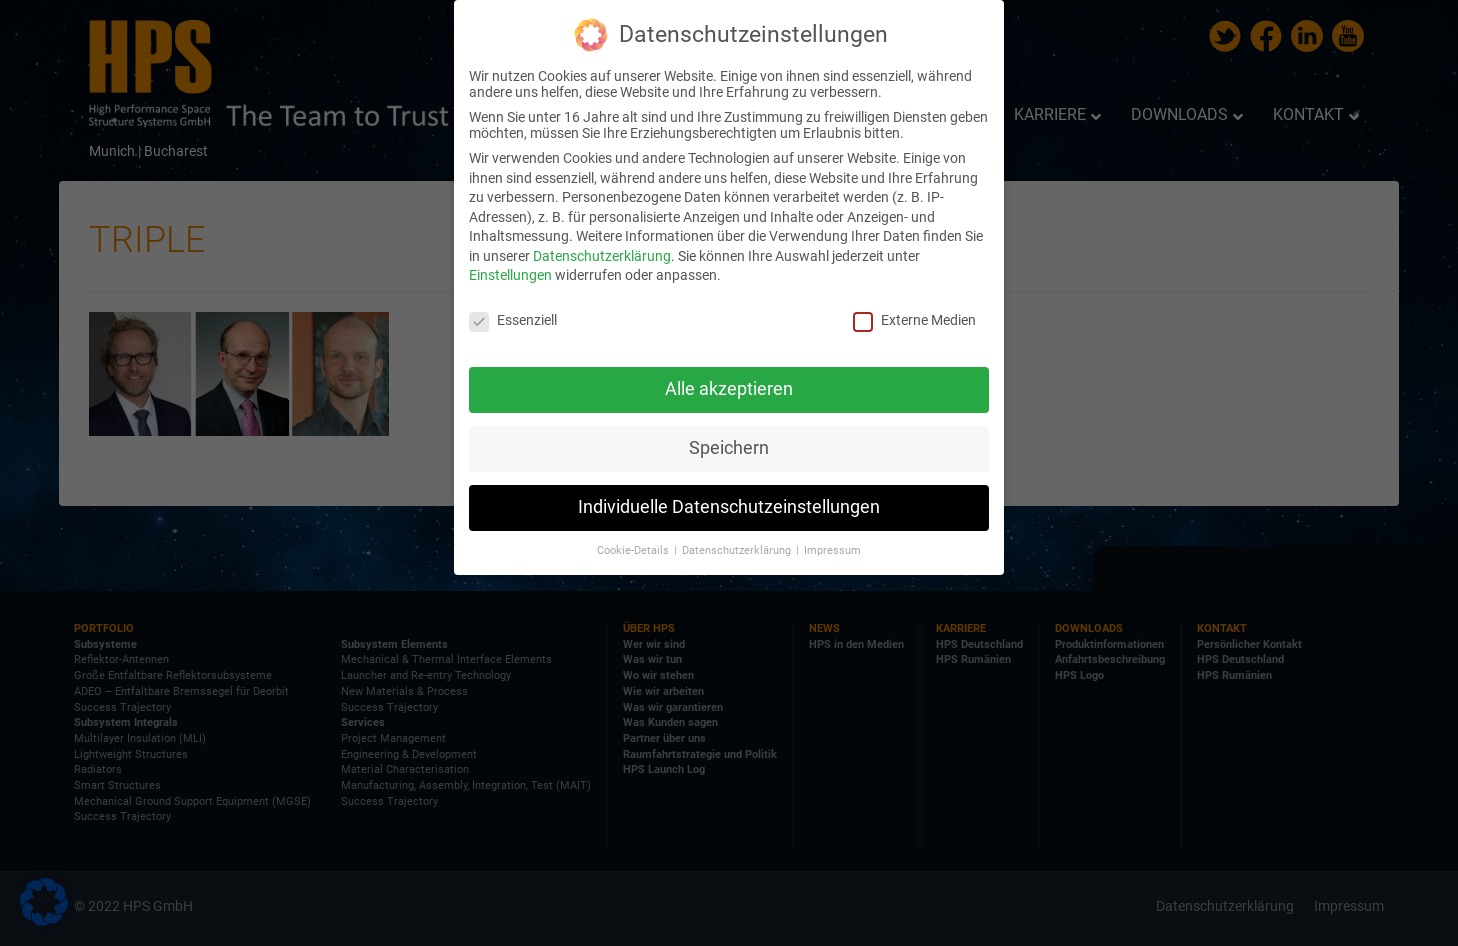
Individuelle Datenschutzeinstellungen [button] (729, 505)
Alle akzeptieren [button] (729, 387)
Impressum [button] (832, 547)
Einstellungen (510, 273)
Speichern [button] (729, 446)
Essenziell (513, 318)
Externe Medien (914, 318)
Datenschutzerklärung (602, 254)
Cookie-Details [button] (634, 547)
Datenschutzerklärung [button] (738, 547)
